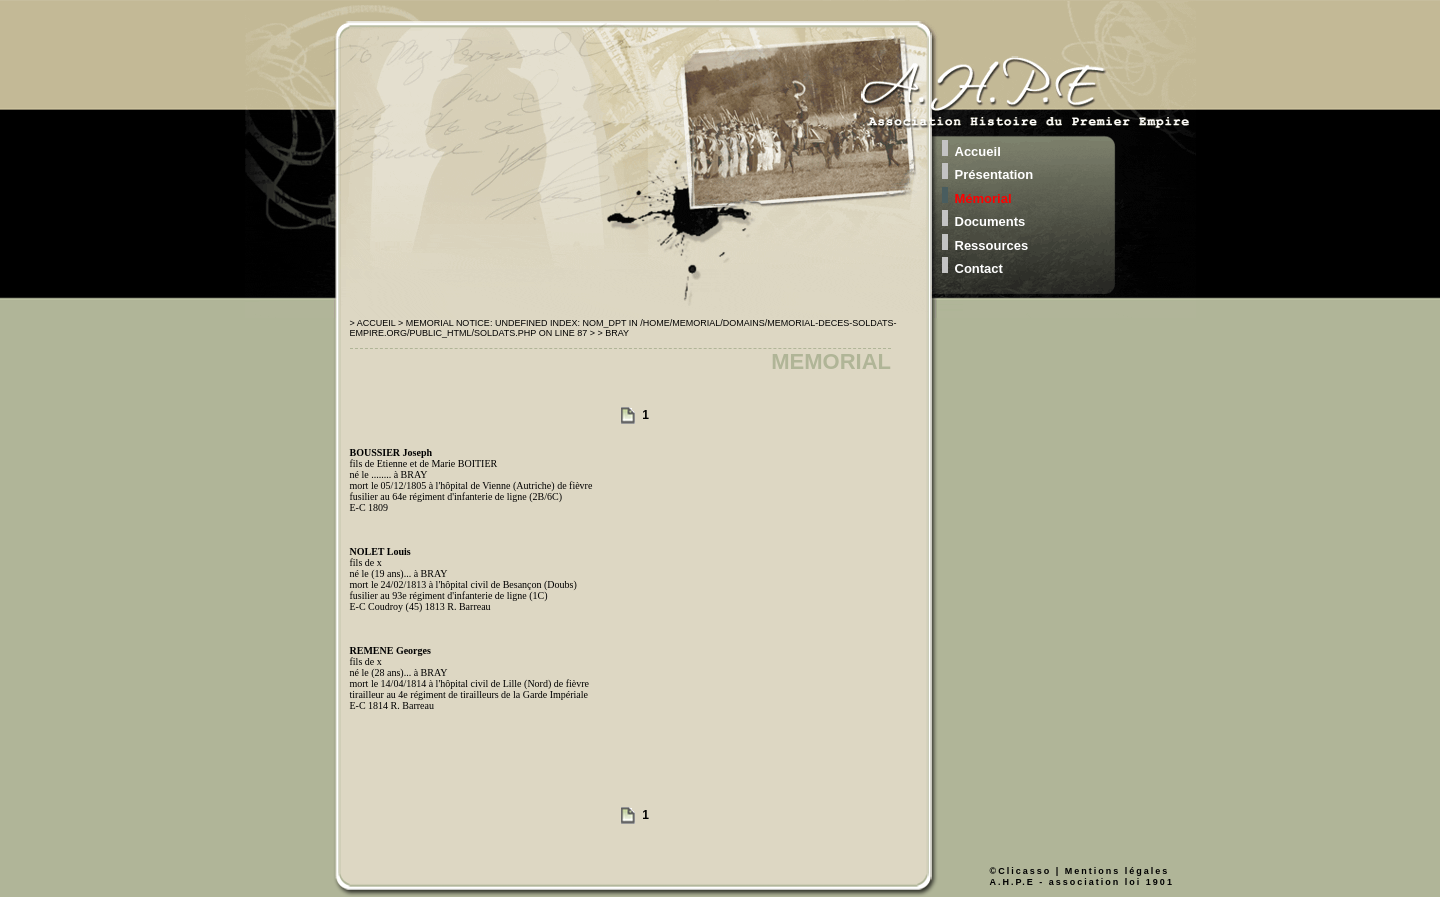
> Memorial (427, 323)
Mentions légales (1117, 871)
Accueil (978, 151)
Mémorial (983, 198)
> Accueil (374, 323)
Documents (990, 221)
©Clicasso (1021, 871)
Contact (979, 268)
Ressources (992, 245)
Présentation (994, 174)
